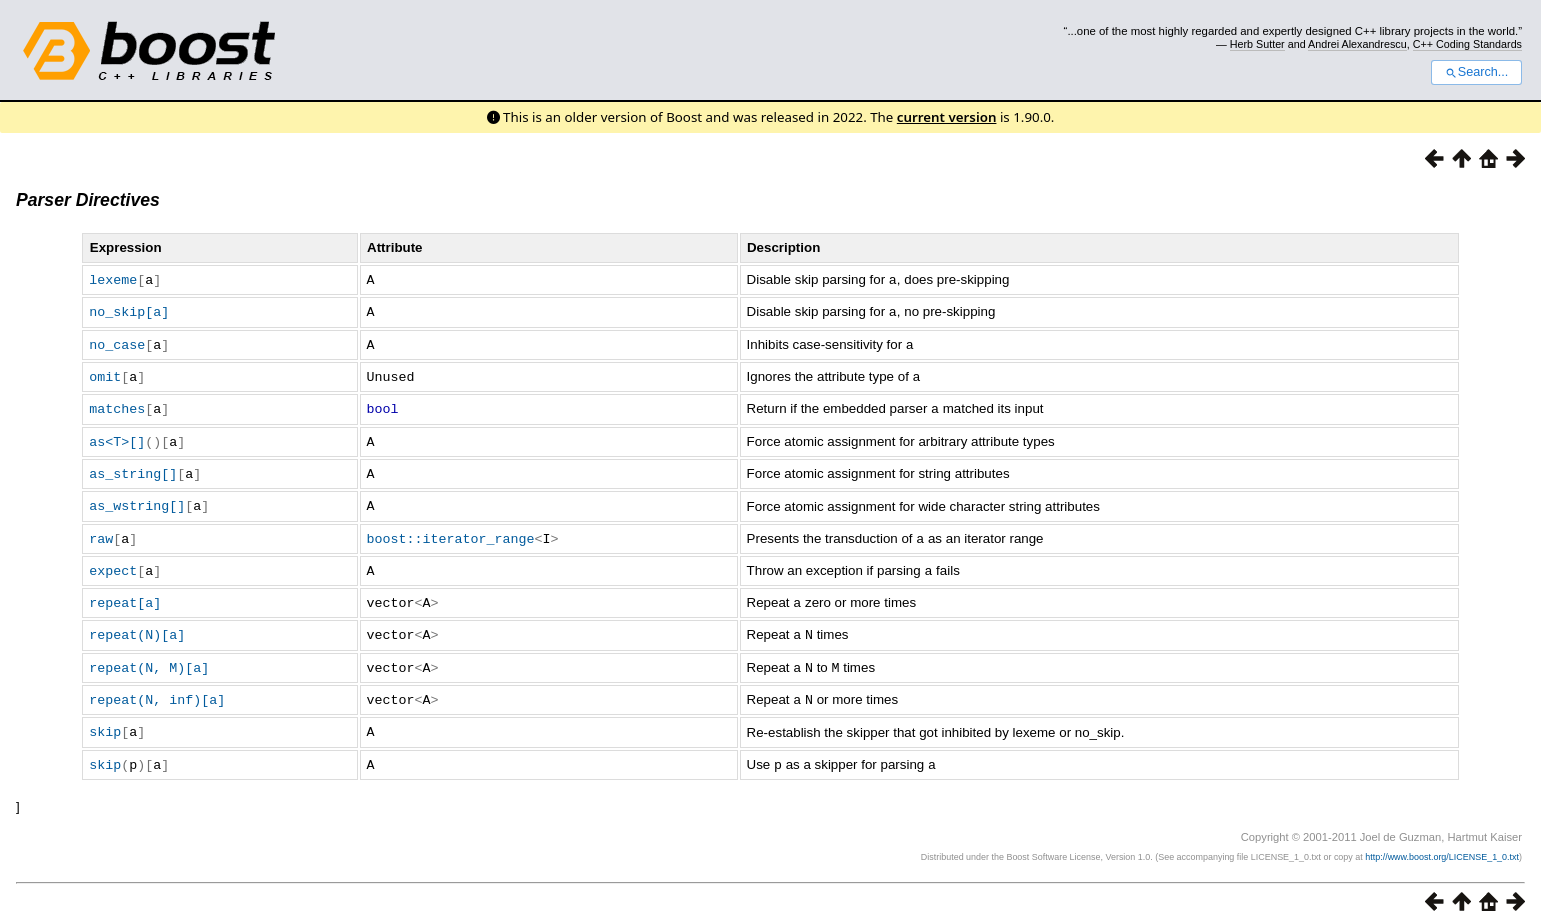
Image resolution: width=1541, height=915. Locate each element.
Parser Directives (88, 200)
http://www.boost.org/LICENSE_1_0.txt (1442, 841)
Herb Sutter (1257, 44)
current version (947, 117)
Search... (1476, 72)
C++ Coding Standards (1467, 44)
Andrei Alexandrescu (1357, 44)
